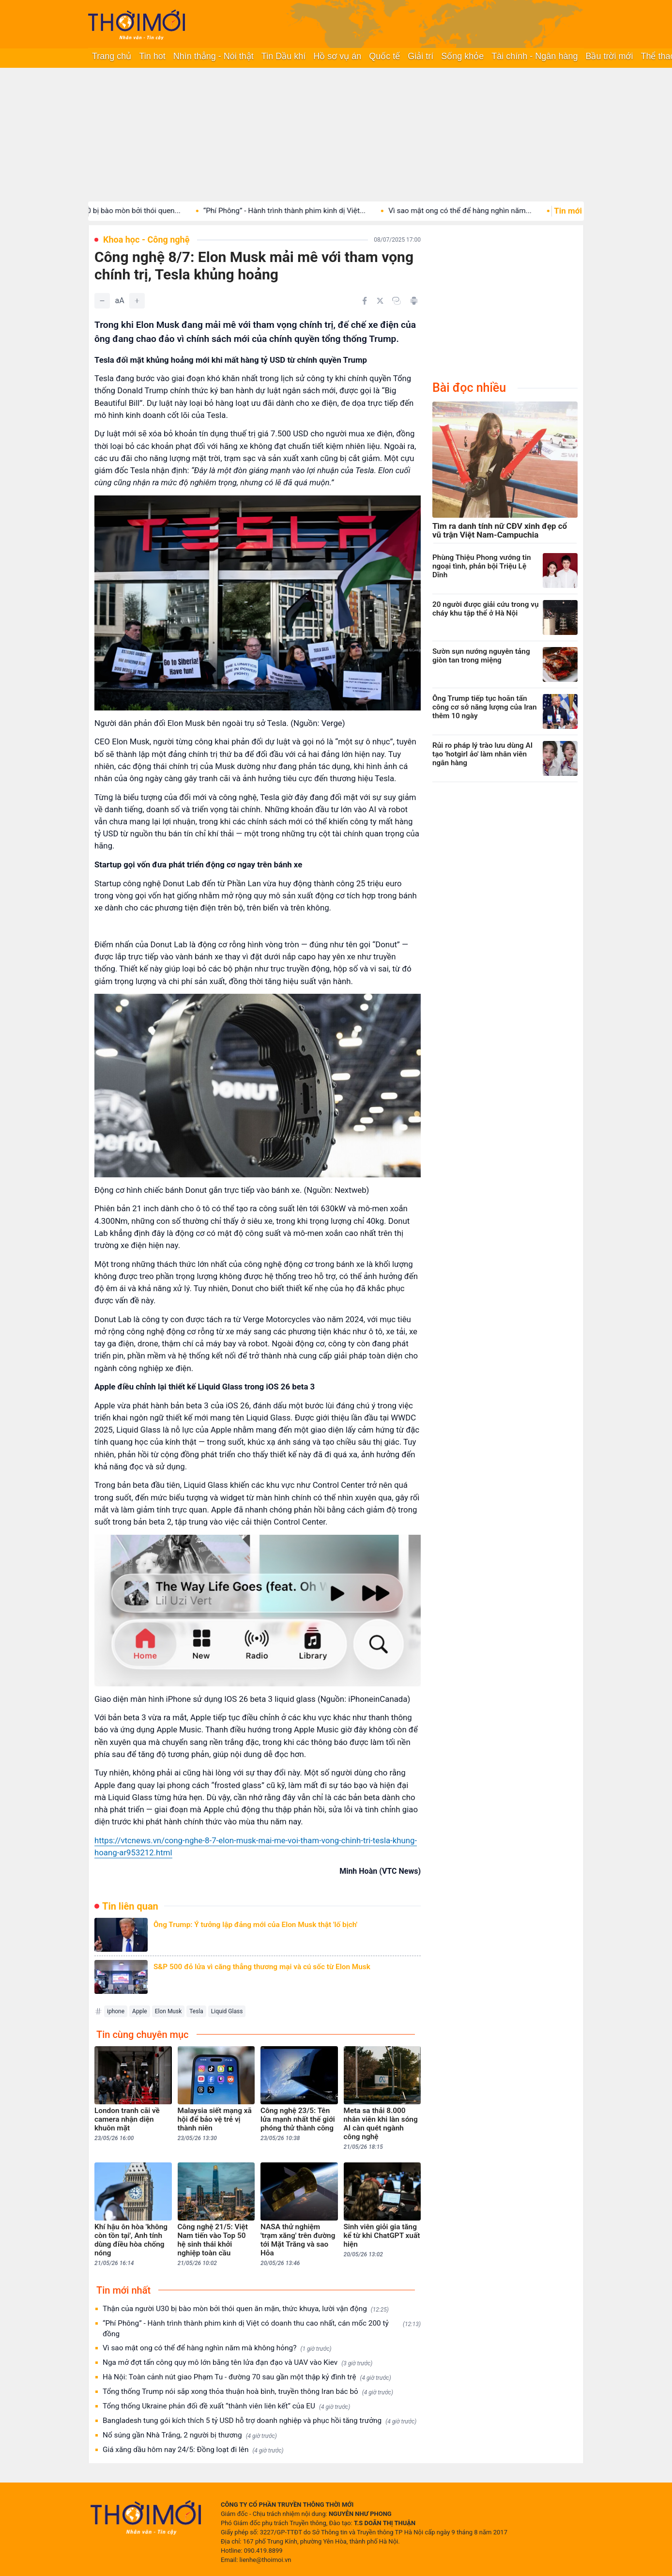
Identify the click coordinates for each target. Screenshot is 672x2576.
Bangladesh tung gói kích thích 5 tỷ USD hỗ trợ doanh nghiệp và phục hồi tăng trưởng (259, 2420)
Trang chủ (111, 56)
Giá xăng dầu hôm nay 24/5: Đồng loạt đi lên (193, 2449)
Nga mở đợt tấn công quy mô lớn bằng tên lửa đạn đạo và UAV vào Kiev (237, 2362)
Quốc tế (384, 56)
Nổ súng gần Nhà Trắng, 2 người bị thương (190, 2435)
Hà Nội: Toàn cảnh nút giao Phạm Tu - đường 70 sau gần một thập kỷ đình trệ (247, 2377)
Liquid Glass (227, 2011)
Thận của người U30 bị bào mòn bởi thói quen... (121, 210)
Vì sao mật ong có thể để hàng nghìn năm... (478, 210)
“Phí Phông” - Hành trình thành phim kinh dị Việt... (303, 210)
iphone (115, 2011)
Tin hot (152, 56)
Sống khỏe (462, 56)
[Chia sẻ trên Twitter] (380, 301)
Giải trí (420, 56)
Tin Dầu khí (283, 56)
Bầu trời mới (609, 56)
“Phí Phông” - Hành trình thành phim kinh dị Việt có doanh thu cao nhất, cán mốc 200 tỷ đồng (262, 2328)
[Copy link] (396, 301)
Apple (139, 2011)
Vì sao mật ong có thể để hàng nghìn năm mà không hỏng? (217, 2348)
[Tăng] (137, 301)
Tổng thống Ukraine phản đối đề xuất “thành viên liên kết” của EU (226, 2406)
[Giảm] (102, 301)
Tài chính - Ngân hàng (534, 56)
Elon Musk (168, 2011)
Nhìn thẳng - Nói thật (213, 56)
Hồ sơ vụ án (337, 56)
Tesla (196, 2011)
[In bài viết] (414, 301)
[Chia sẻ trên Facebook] (364, 301)
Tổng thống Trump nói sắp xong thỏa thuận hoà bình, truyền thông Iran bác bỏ (248, 2391)
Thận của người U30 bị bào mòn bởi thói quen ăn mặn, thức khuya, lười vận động (246, 2309)
